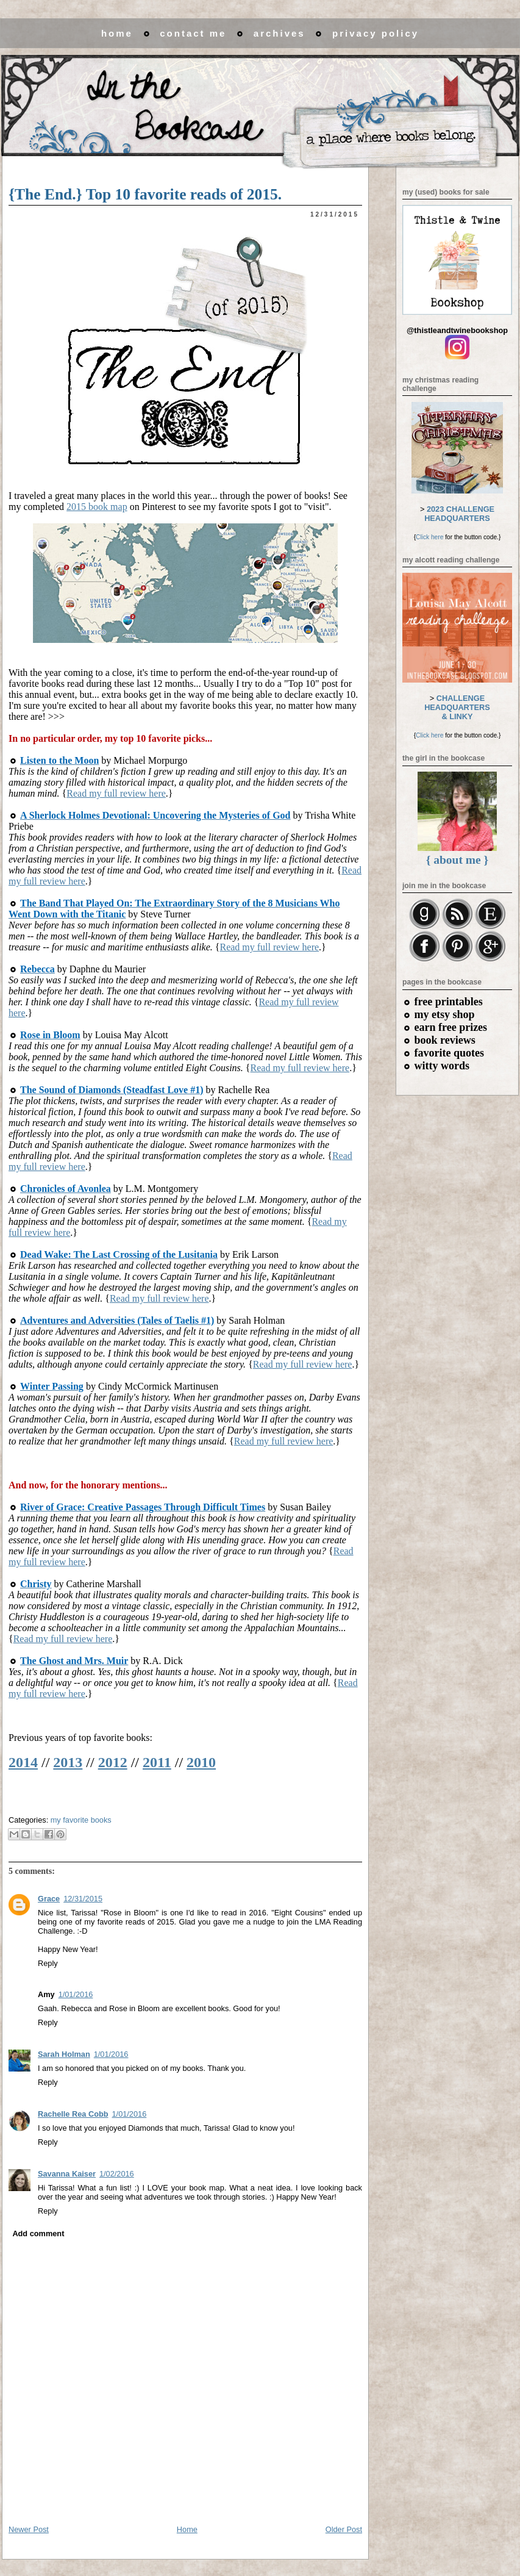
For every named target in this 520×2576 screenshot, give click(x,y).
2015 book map (96, 506)
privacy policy (375, 33)
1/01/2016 (76, 1994)
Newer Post (29, 2529)
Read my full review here (116, 793)
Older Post (344, 2529)
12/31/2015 (82, 1898)
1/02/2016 (116, 2173)
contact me (193, 33)
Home (187, 2529)
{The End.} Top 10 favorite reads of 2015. (145, 194)
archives (279, 33)
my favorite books (81, 1819)
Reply (48, 1963)
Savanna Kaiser (67, 2173)
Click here (429, 537)
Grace (49, 1898)
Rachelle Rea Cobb (73, 2114)
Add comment (38, 2233)
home (117, 33)
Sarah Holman (64, 2054)
